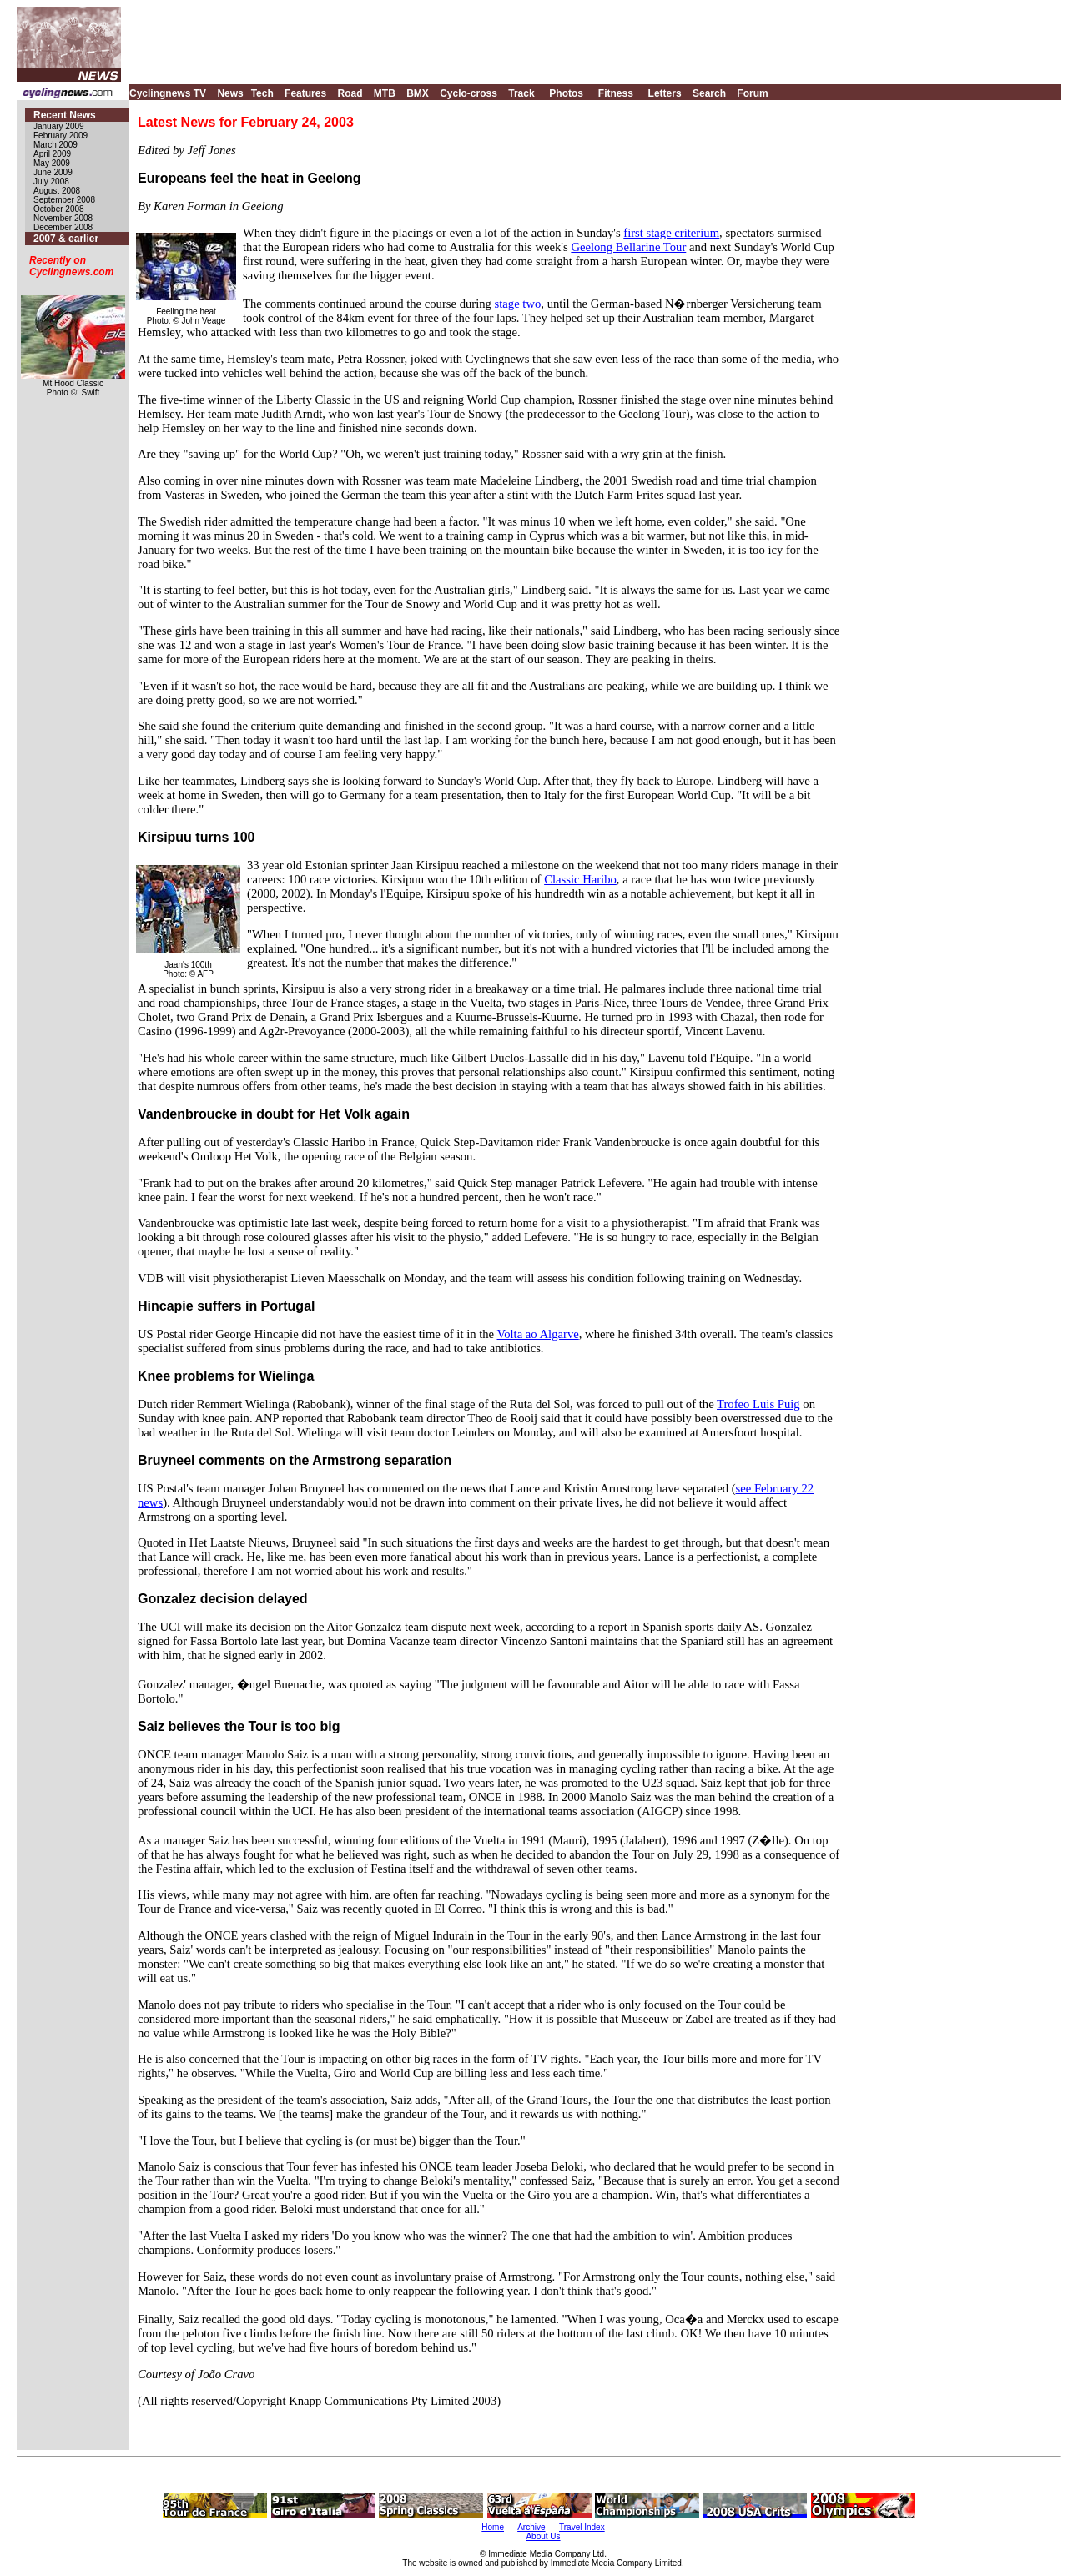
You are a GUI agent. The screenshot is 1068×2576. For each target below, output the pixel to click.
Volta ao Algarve (538, 1334)
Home (492, 2527)
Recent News (64, 115)
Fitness (615, 93)
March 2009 (55, 144)
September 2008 (64, 199)
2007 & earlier (65, 238)
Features (305, 93)
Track (521, 93)
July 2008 (51, 181)
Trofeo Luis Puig (758, 1404)
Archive (531, 2527)
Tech (262, 93)
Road (349, 93)
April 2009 (52, 153)
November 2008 (63, 218)
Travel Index (582, 2527)
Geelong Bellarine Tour (628, 247)
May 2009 (51, 163)
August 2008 (56, 190)
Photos (566, 93)
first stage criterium (671, 232)
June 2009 (53, 172)
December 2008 (63, 227)
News (230, 93)
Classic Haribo (580, 879)
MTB (384, 93)
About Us (543, 2536)
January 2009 (58, 126)
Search (709, 93)
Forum (752, 93)
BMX (417, 93)
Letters (665, 93)
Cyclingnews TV (167, 93)
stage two (518, 303)
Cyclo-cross (468, 93)
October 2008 (58, 209)
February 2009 (60, 135)
